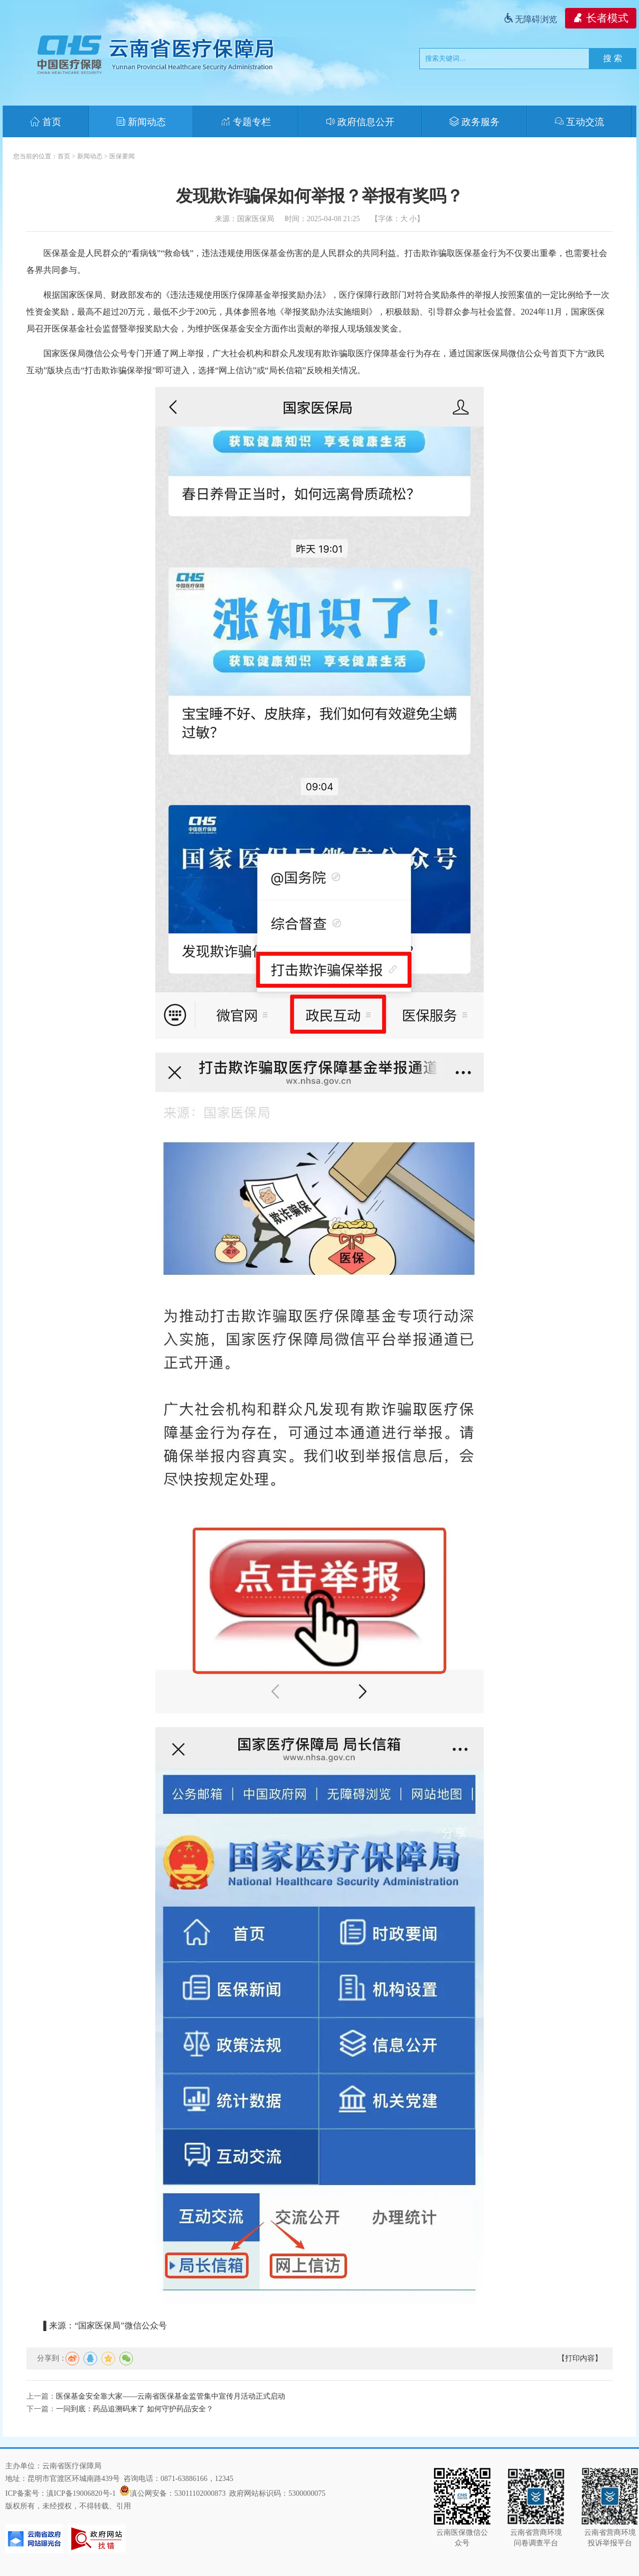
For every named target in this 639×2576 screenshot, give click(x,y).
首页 (45, 122)
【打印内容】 (580, 2358)
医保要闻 (122, 156)
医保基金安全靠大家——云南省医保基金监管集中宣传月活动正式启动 (170, 2396)
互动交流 (580, 122)
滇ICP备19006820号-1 (81, 2493)
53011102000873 (199, 2493)
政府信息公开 (360, 122)
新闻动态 (141, 122)
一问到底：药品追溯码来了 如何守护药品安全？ (134, 2409)
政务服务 (474, 122)
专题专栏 (246, 122)
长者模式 (600, 18)
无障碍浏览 (530, 19)
